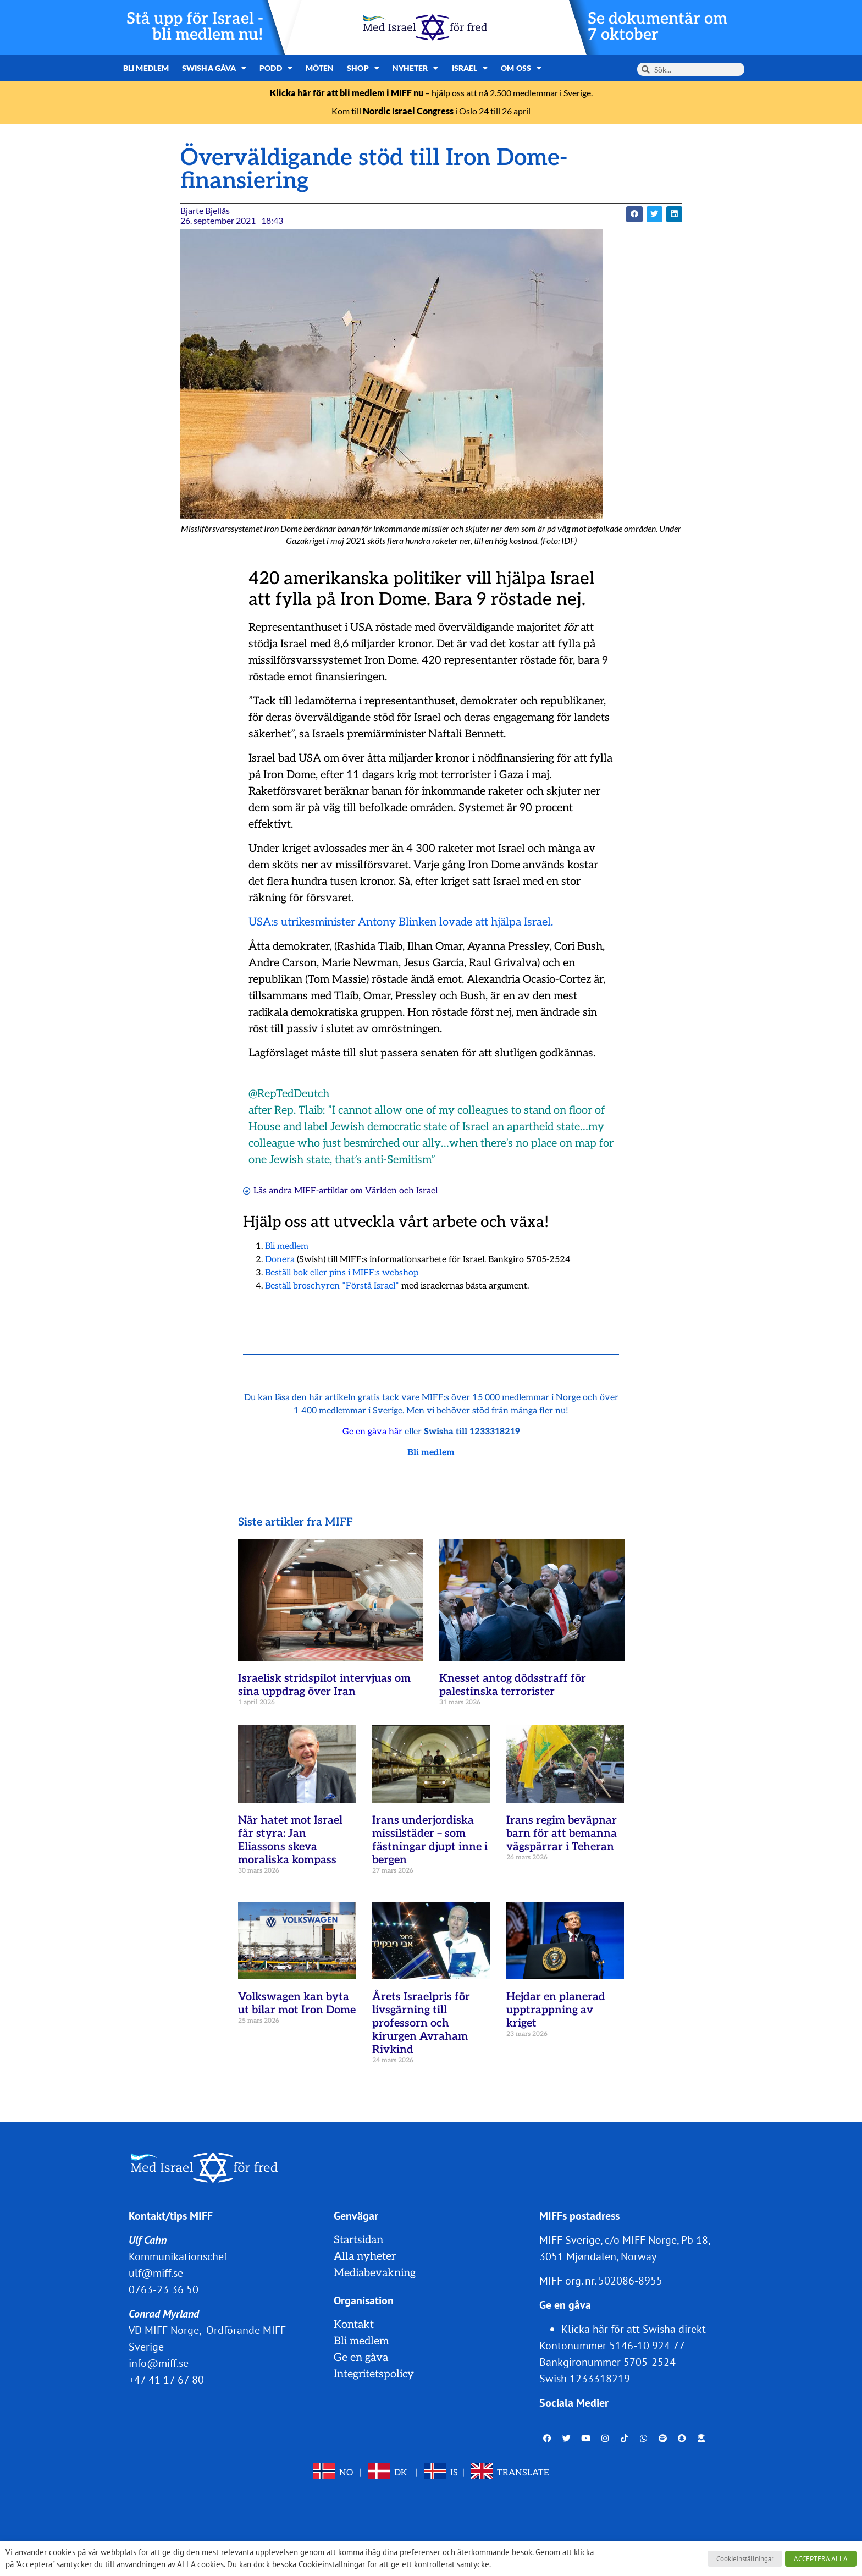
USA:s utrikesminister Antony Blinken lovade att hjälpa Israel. (400, 922)
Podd (275, 68)
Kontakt (354, 2324)
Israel (470, 68)
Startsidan (358, 2240)
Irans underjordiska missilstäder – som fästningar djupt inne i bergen (430, 1840)
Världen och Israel (401, 1191)
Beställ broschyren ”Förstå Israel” (332, 1286)
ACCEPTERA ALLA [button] (821, 2558)
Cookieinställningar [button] (744, 2558)
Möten (320, 68)
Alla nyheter (365, 2256)
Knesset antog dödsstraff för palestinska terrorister (512, 1685)
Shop (363, 68)
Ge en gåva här (372, 1432)
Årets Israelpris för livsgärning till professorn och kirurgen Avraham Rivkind (421, 2023)
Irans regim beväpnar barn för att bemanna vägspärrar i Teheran (561, 1833)
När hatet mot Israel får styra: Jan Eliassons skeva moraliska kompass (290, 1840)
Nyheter (416, 68)
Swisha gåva (214, 68)
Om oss (521, 68)
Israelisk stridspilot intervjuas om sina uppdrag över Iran (324, 1685)
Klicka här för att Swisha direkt (633, 2329)
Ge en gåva (361, 2357)
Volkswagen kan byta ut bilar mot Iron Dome (297, 2003)
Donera (280, 1259)
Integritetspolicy (374, 2374)
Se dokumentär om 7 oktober (657, 27)
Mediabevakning (375, 2273)
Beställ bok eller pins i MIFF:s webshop (341, 1273)
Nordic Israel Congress (408, 111)
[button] (634, 214)
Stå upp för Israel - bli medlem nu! (194, 27)
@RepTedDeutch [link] (288, 1093)
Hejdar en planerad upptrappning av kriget (555, 2010)
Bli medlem (146, 68)
